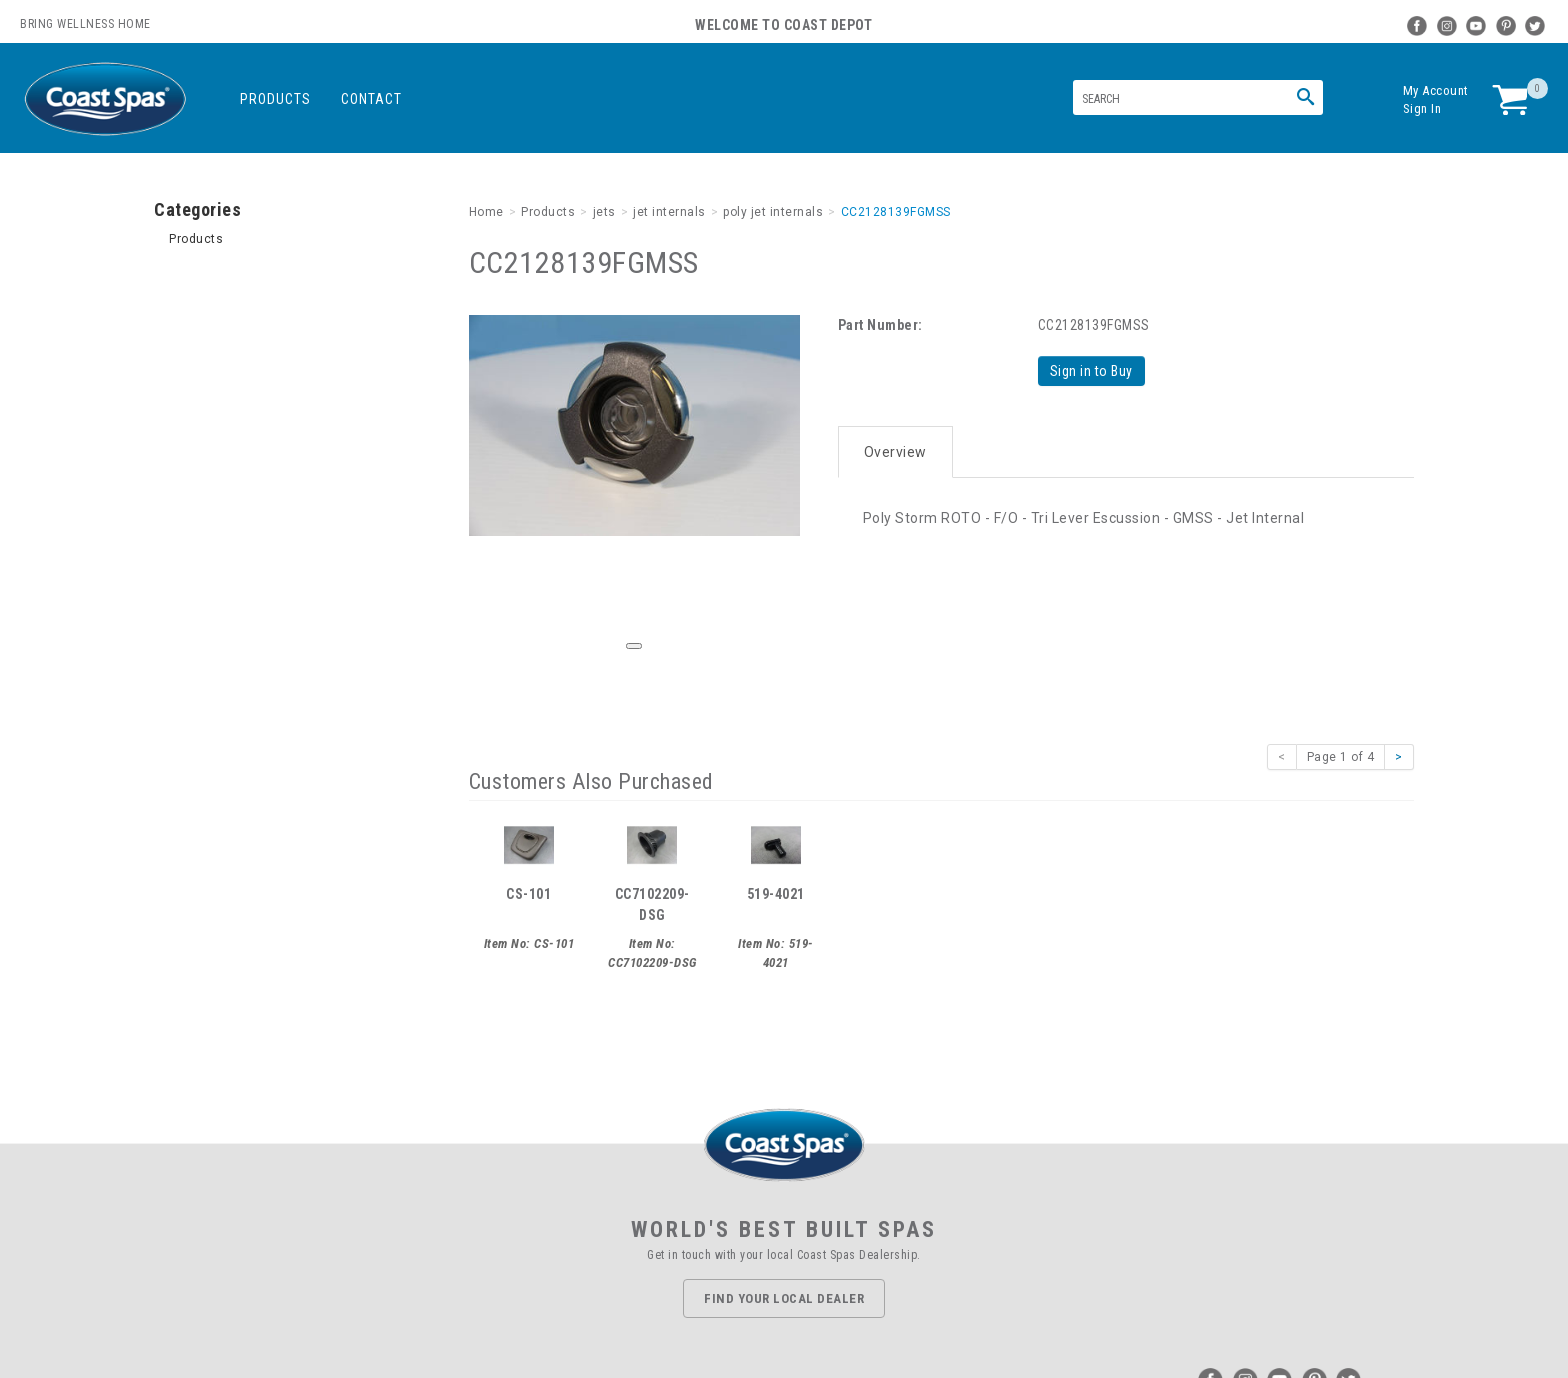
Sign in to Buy (1091, 371)
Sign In (1422, 108)
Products (275, 99)
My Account (1436, 90)
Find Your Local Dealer (784, 1298)
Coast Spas (105, 99)
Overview (895, 452)
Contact (371, 99)
